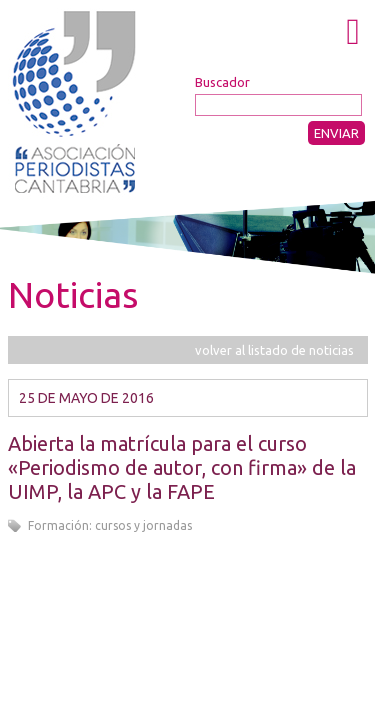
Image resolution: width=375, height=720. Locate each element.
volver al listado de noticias (274, 350)
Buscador (222, 82)
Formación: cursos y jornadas (110, 525)
